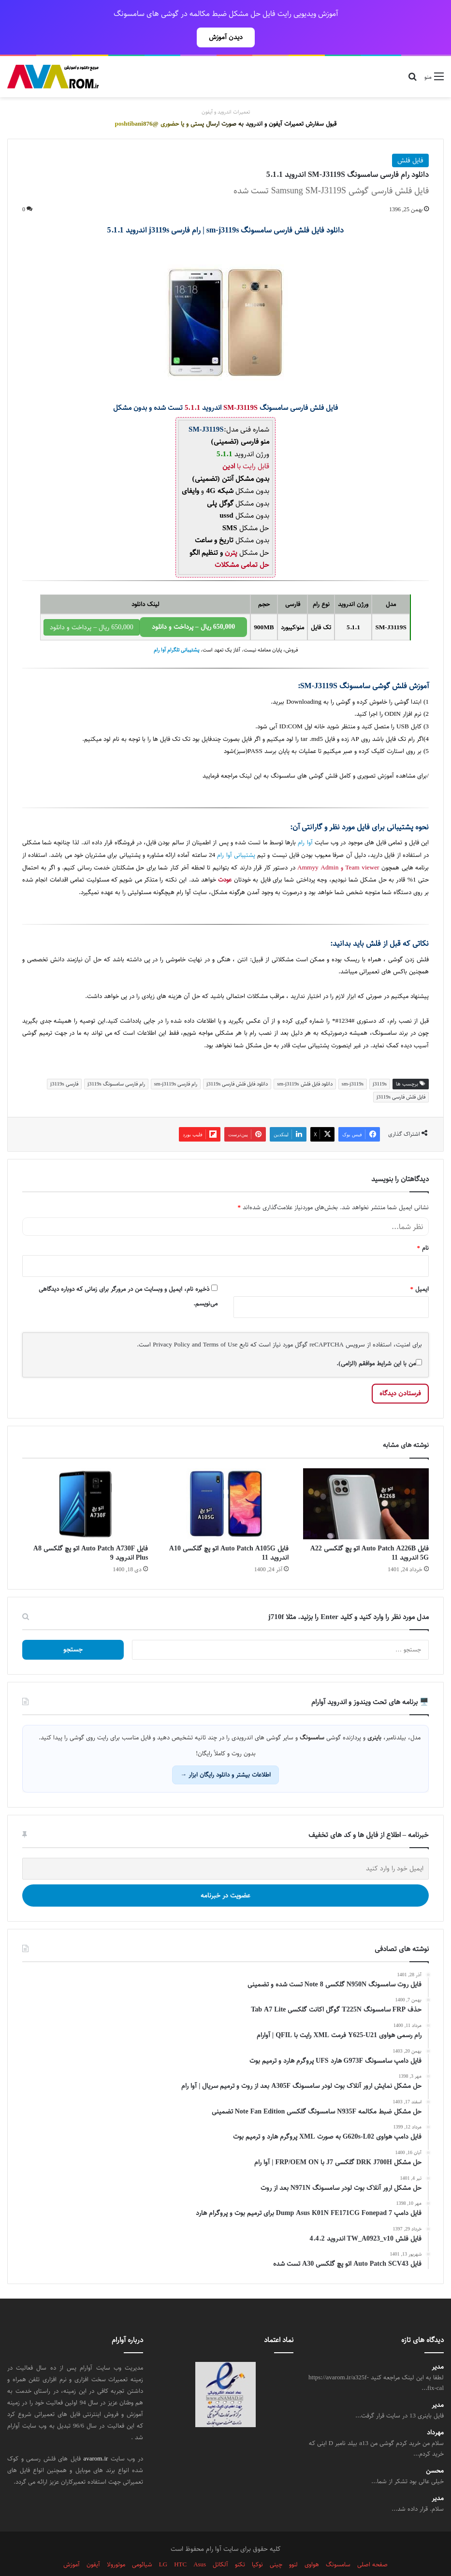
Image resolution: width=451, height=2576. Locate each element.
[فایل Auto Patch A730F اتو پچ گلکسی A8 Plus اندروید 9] (85, 1482)
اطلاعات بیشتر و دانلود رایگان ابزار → (225, 1753)
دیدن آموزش (226, 37)
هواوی (312, 2543)
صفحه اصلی (372, 2543)
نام (423, 1226)
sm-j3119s (353, 1062)
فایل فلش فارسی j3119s (401, 1075)
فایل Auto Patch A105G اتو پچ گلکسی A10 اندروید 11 (229, 1532)
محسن (435, 2450)
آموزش (71, 2543)
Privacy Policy (171, 1323)
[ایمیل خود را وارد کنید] (225, 1847)
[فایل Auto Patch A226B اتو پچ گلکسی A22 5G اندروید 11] (366, 1482)
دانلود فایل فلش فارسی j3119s (237, 1062)
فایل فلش (410, 139)
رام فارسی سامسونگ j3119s (116, 1062)
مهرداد (435, 2411)
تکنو (240, 2543)
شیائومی (142, 2543)
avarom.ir (95, 2437)
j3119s (380, 1062)
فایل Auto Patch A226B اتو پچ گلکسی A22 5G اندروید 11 (369, 1532)
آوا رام (305, 821)
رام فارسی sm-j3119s (175, 1062)
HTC (180, 2543)
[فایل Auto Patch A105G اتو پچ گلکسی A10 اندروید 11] (225, 1482)
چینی (276, 2543)
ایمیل (419, 1268)
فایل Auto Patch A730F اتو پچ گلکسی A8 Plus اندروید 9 (90, 1532)
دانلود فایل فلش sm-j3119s (304, 1062)
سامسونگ (384, 1012)
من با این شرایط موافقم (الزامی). (379, 1342)
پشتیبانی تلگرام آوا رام (176, 629)
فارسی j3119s (64, 1062)
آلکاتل (220, 2543)
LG (163, 2543)
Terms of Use (220, 1323)
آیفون (93, 2543)
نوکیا (257, 2543)
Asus (199, 2543)
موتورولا (116, 2543)
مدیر (438, 2346)
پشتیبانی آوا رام (236, 834)
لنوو (293, 2543)
